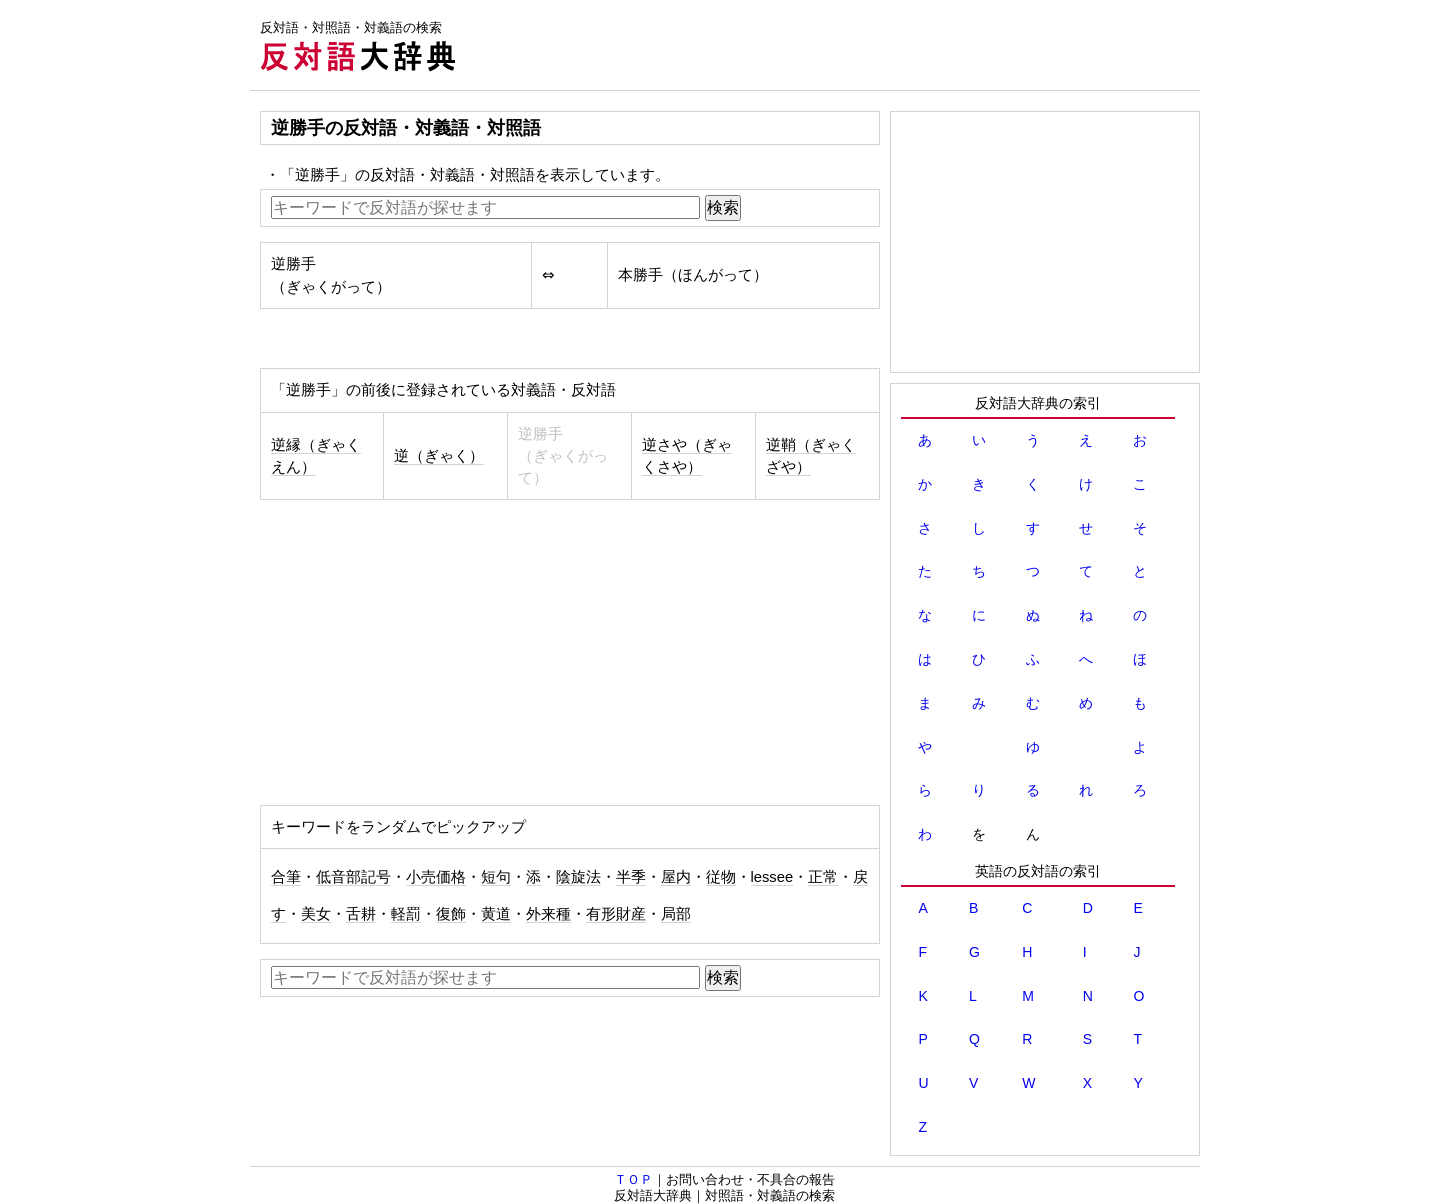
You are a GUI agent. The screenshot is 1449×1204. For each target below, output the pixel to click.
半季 (631, 877)
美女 (316, 914)
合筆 (286, 877)
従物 (721, 877)
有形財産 (616, 914)
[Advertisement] (836, 45)
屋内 (676, 877)
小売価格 (436, 877)
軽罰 (406, 914)
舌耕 (361, 914)
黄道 (496, 914)
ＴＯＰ (633, 1179)
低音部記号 (353, 877)
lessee (772, 877)
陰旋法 (578, 877)
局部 (676, 914)
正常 (823, 877)
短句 (496, 877)
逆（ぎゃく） (439, 456)
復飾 (451, 914)
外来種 (548, 914)
